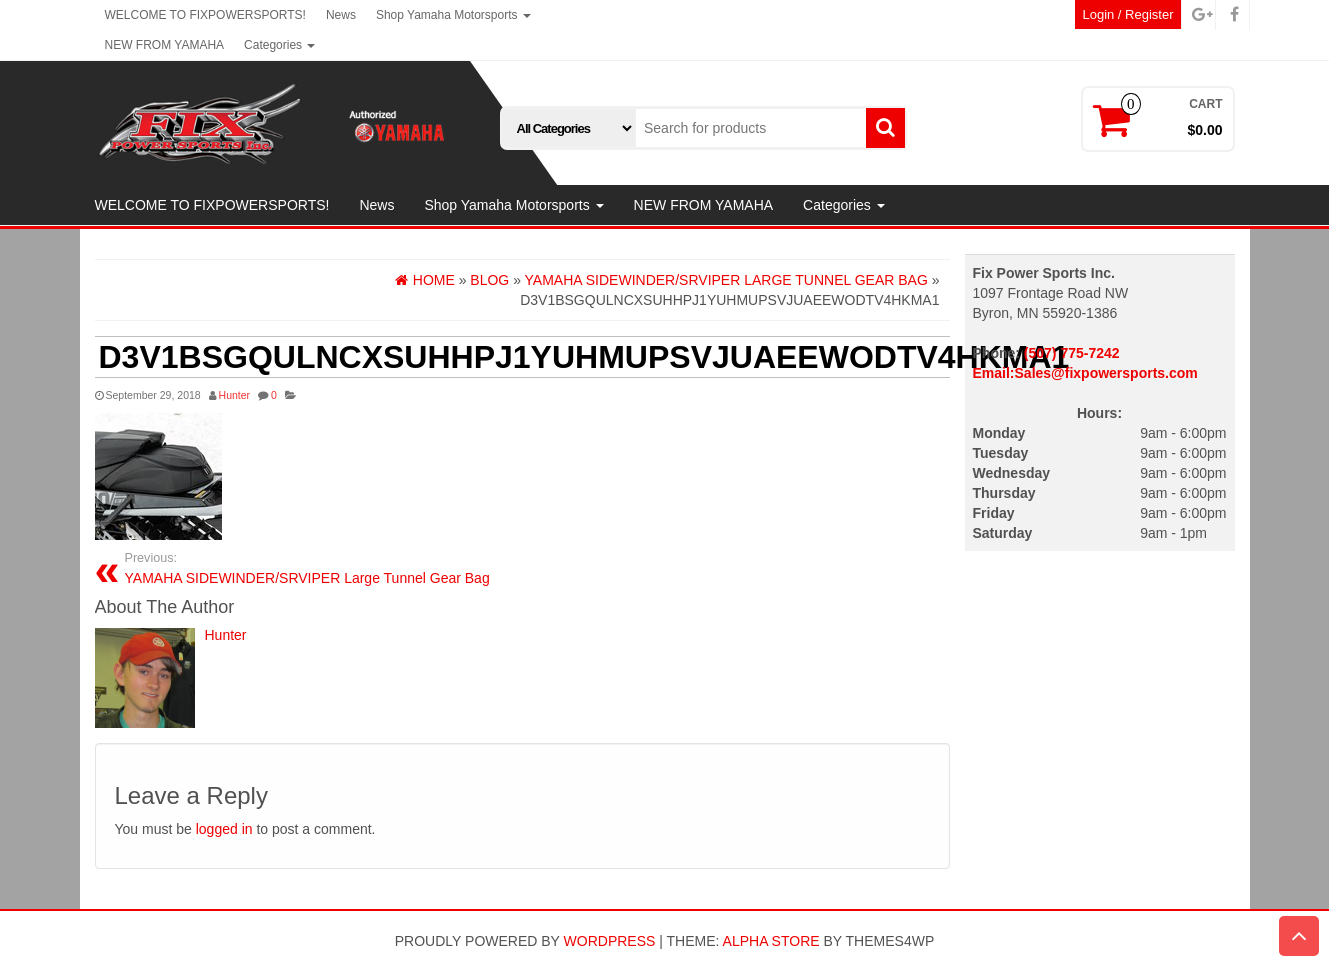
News (341, 15)
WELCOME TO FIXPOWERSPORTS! (205, 15)
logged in (224, 829)
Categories (279, 45)
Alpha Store (771, 941)
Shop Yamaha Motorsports (453, 15)
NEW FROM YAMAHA (165, 45)
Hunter (235, 395)
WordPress (610, 941)
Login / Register (1127, 14)
